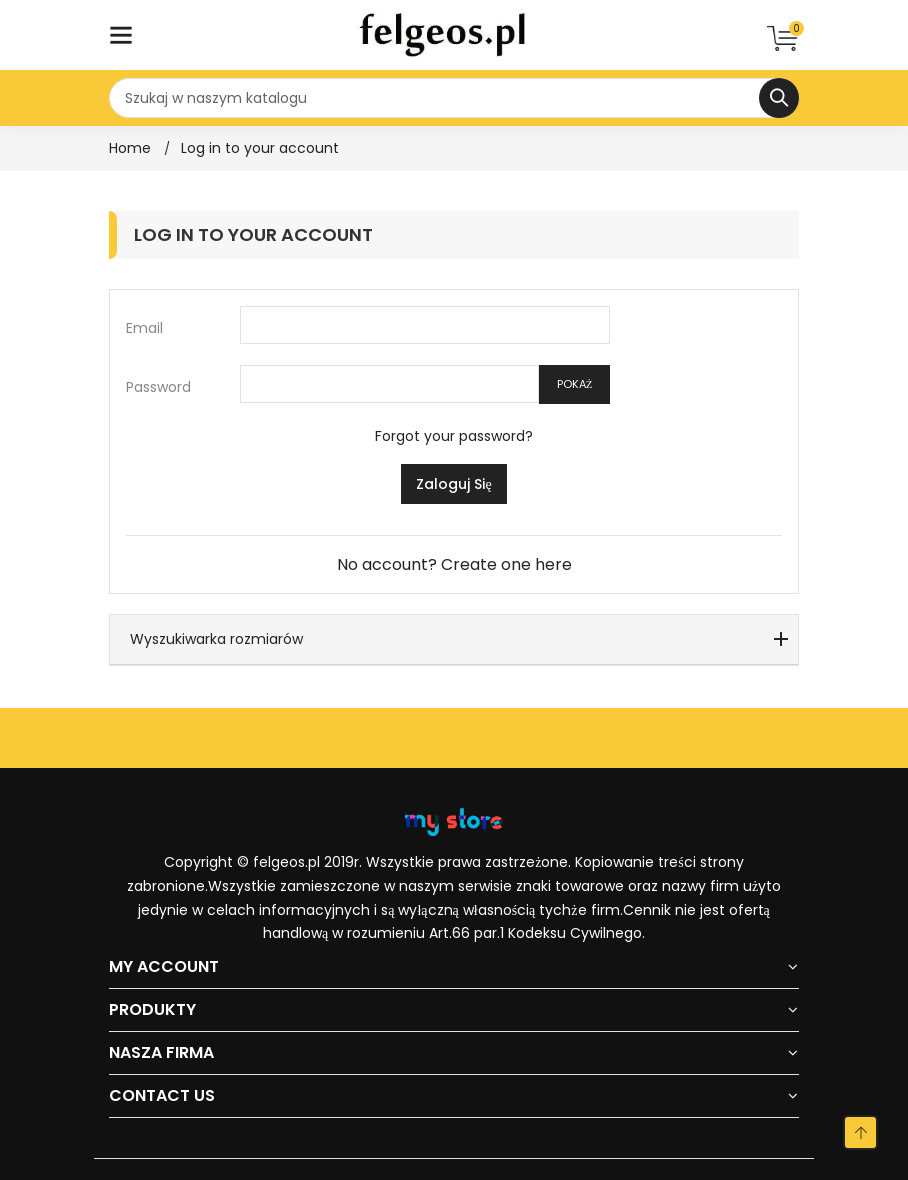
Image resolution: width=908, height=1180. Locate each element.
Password (158, 387)
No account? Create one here (454, 564)
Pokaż (575, 384)
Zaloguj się (453, 484)
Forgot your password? (454, 436)
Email (144, 328)
